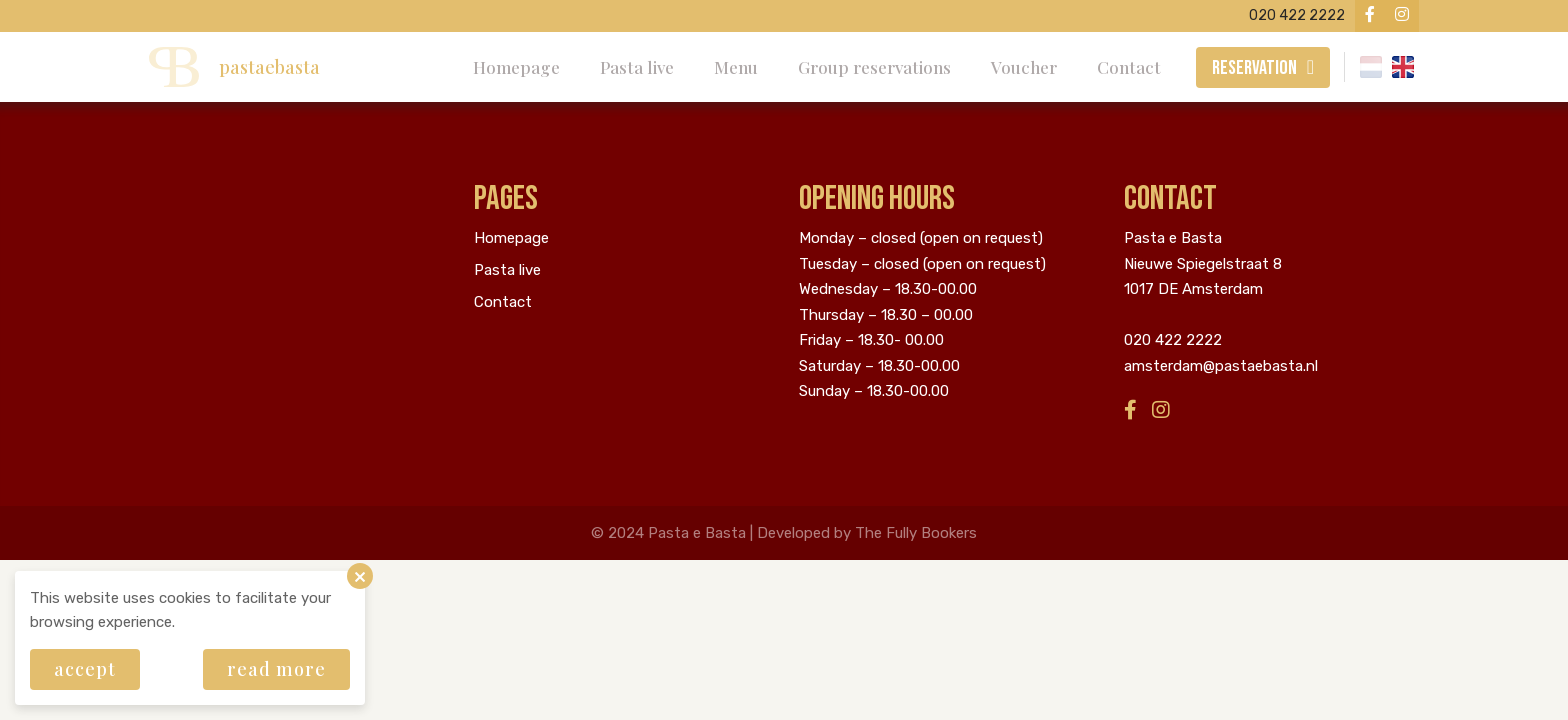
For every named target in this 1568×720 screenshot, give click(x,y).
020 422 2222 (1173, 340)
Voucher (1024, 67)
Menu (736, 67)
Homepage (516, 67)
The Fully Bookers (916, 533)
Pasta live (637, 67)
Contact (1129, 67)
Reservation (1254, 68)
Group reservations (874, 67)
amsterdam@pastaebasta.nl (1221, 366)
